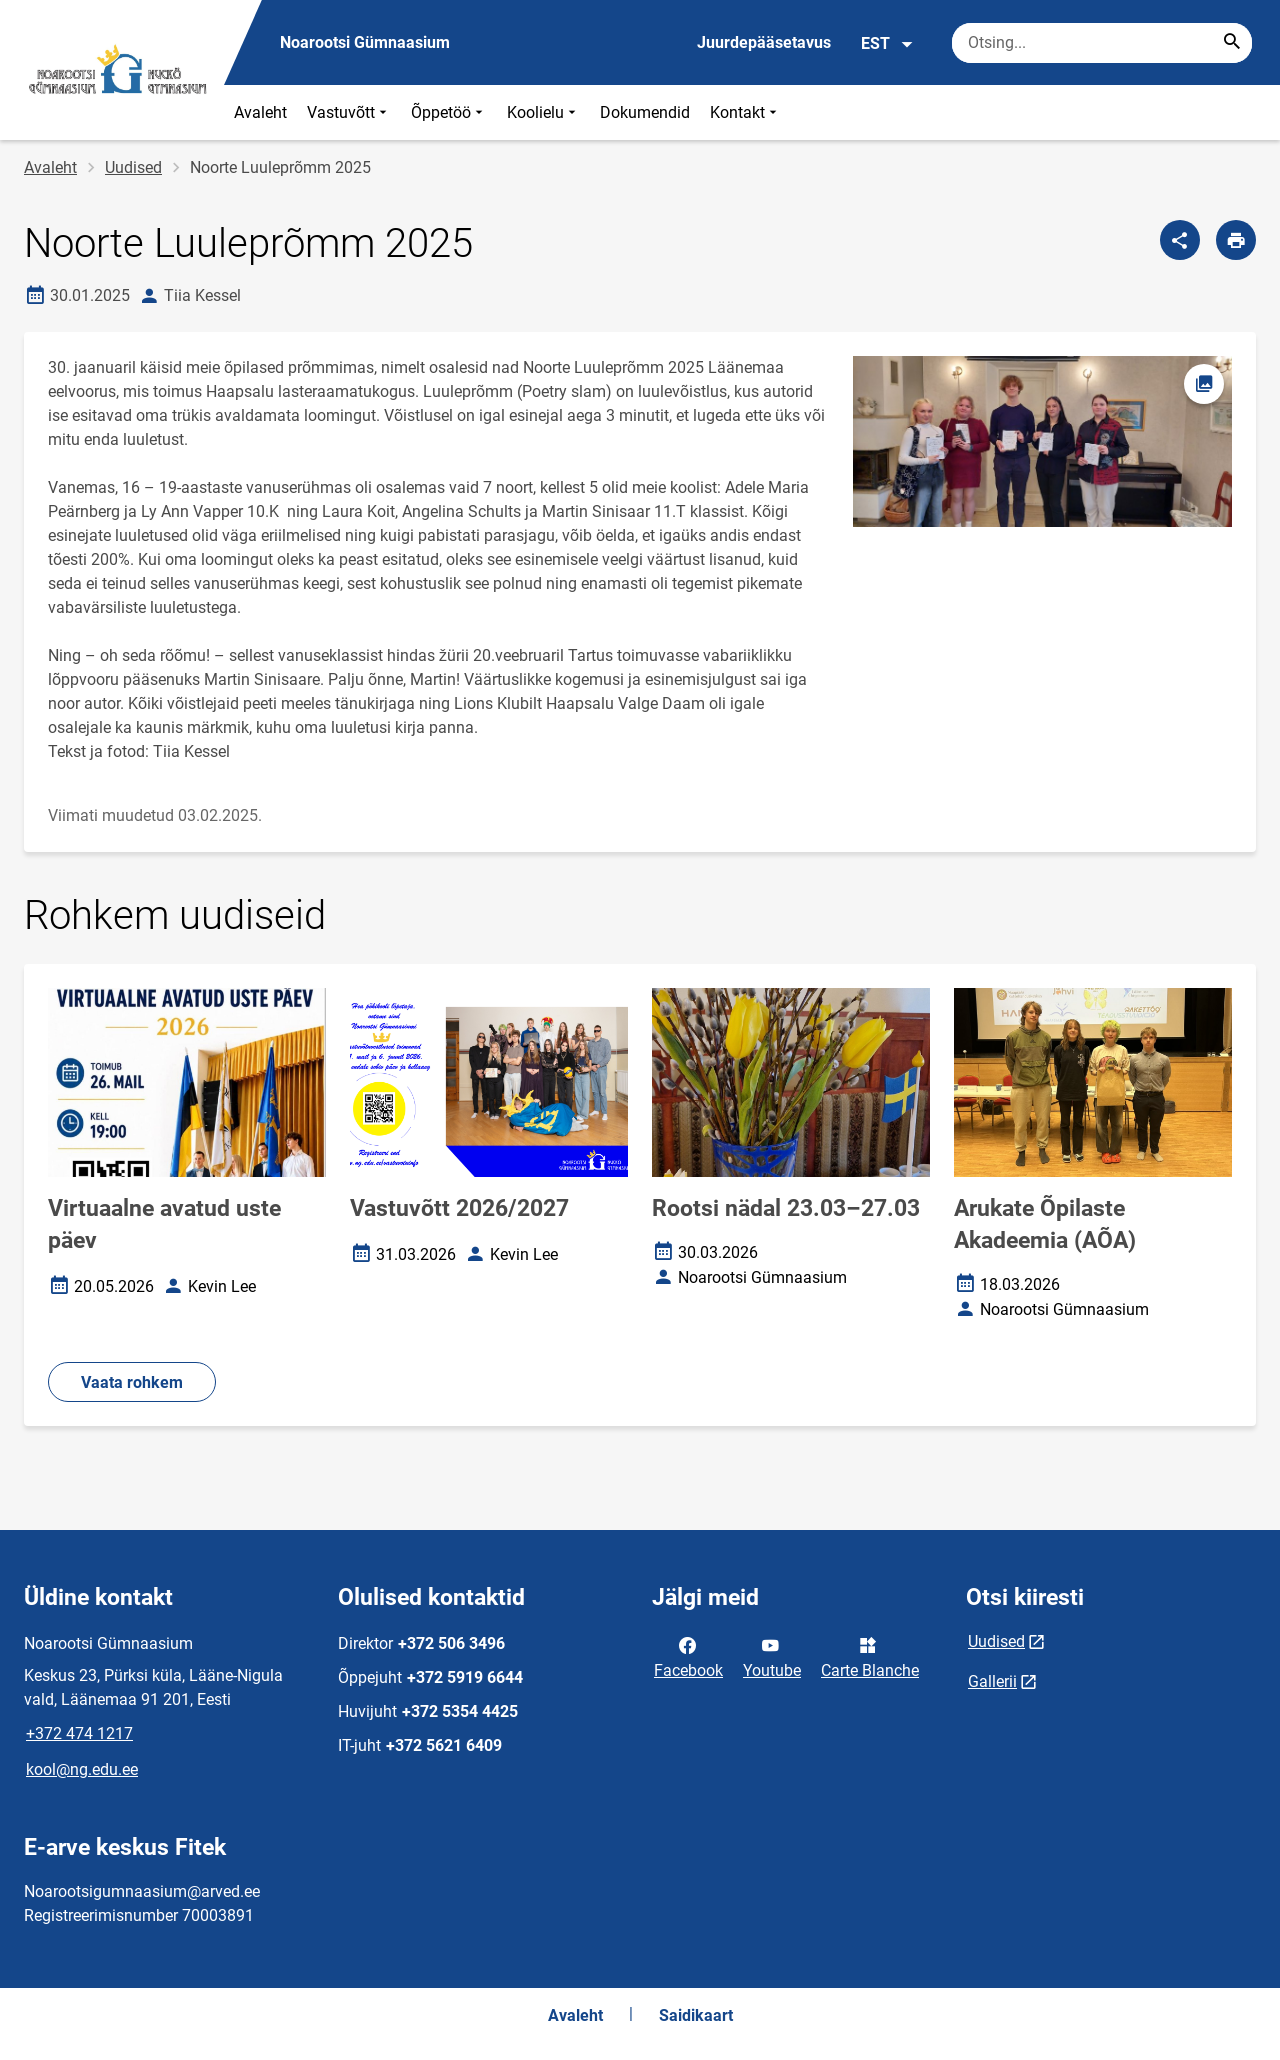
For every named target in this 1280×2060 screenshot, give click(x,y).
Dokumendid (645, 112)
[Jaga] (1180, 240)
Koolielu (543, 112)
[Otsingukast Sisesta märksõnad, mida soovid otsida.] (1102, 43)
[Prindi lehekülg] (1236, 240)
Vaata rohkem (132, 1382)
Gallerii (992, 1681)
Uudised (133, 167)
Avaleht (260, 112)
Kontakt (745, 112)
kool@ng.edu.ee (82, 1769)
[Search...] (1232, 43)
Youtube (772, 1656)
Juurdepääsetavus (764, 42)
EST (887, 44)
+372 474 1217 (79, 1733)
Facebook (688, 1656)
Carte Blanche (870, 1656)
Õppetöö (449, 112)
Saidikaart (696, 2015)
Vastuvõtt (349, 112)
